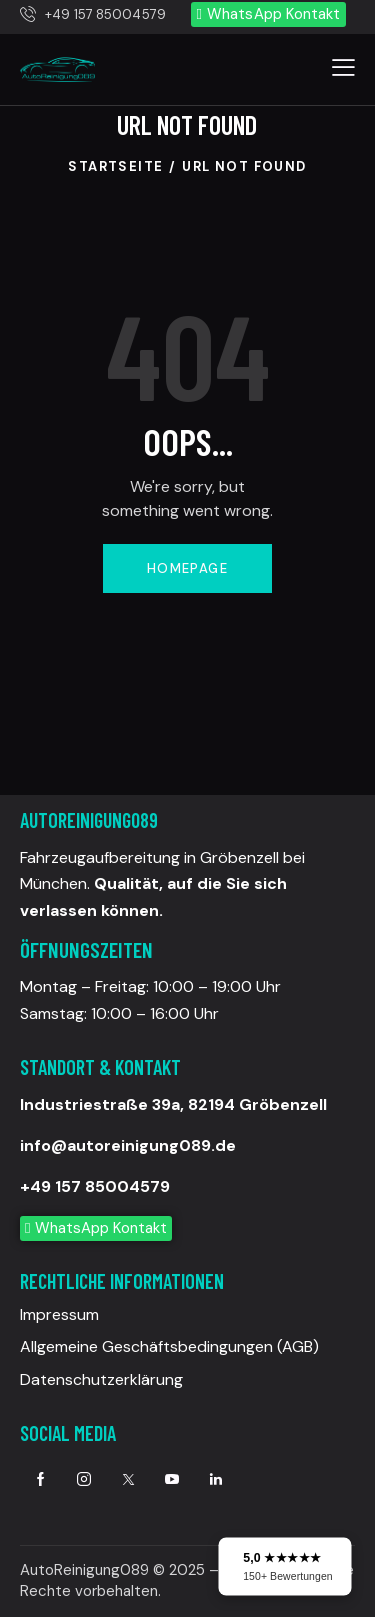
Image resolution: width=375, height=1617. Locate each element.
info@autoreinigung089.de (128, 1145)
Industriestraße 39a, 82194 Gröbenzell (173, 1104)
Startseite (115, 166)
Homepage (187, 568)
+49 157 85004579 (95, 1186)
